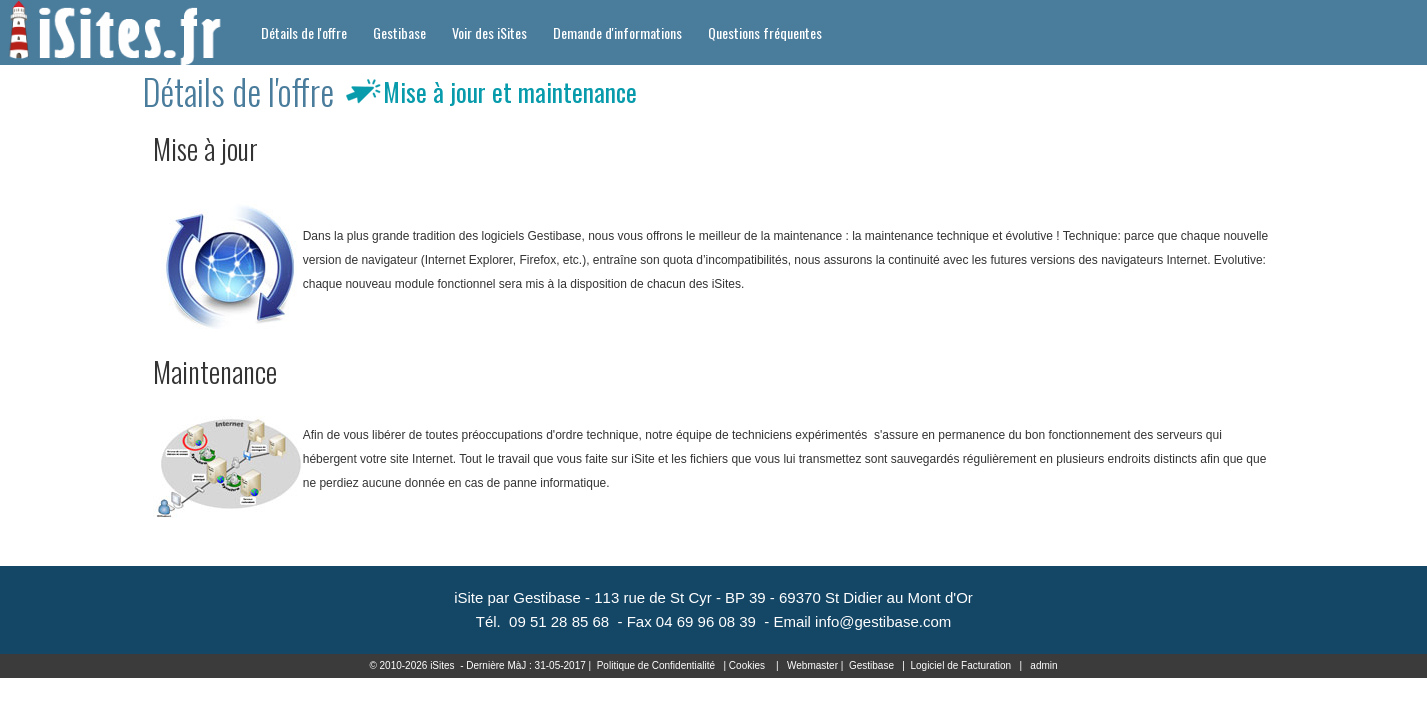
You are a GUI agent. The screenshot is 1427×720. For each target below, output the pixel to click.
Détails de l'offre (304, 32)
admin (1043, 665)
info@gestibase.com (883, 621)
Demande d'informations (617, 32)
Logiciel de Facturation (960, 665)
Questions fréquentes (765, 32)
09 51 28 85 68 (559, 621)
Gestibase (399, 32)
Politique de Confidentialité (656, 665)
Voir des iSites (489, 32)
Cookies (747, 665)
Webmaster (812, 665)
